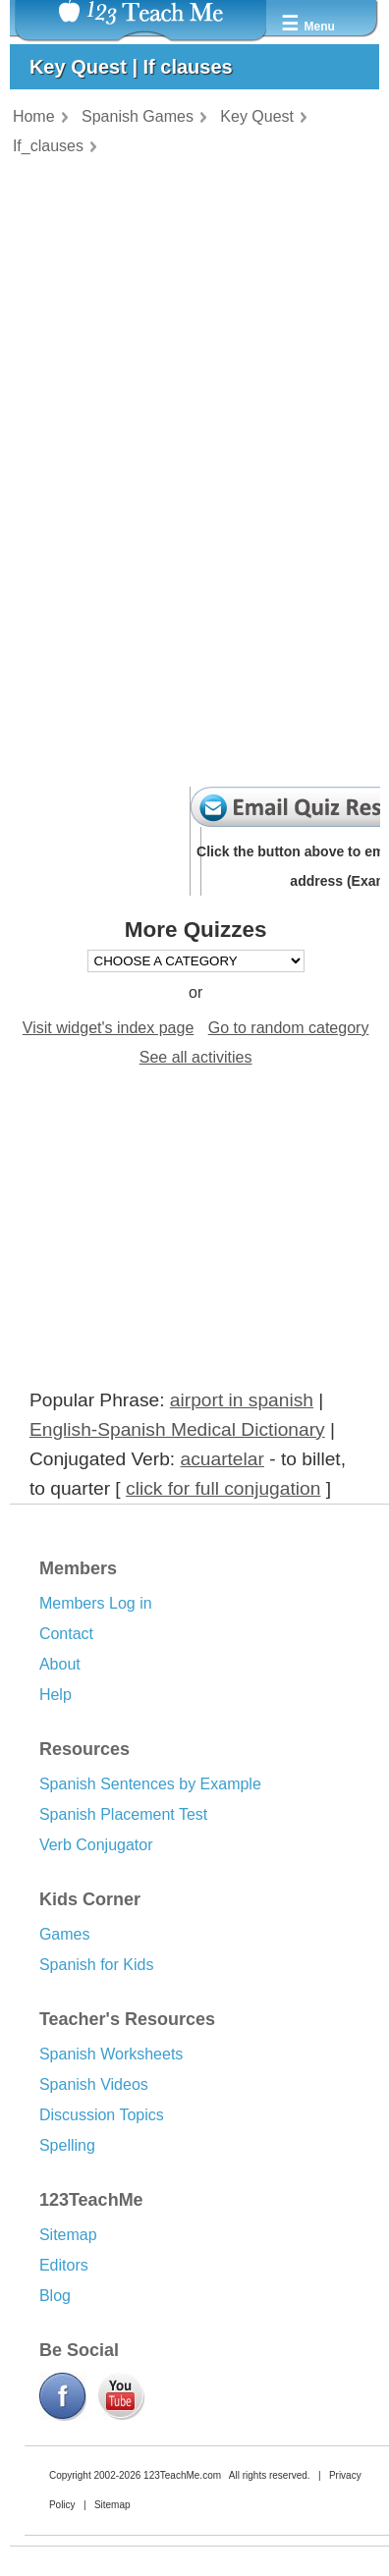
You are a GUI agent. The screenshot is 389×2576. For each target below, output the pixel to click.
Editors (63, 2265)
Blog (55, 2295)
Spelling (67, 2145)
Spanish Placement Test (123, 1814)
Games (64, 1934)
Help (55, 1694)
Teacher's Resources (127, 2019)
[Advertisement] (113, 1240)
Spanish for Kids (96, 1964)
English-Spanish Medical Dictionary (177, 1429)
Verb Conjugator (96, 1844)
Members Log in (95, 1603)
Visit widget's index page (108, 1027)
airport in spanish (241, 1400)
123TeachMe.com (182, 2475)
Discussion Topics (101, 2115)
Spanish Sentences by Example (150, 1784)
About (60, 1664)
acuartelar (222, 1459)
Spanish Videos (93, 2084)
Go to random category (288, 1027)
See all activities (195, 1057)
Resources (84, 1749)
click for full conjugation (223, 1488)
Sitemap (68, 2234)
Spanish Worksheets (111, 2054)
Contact (66, 1633)
